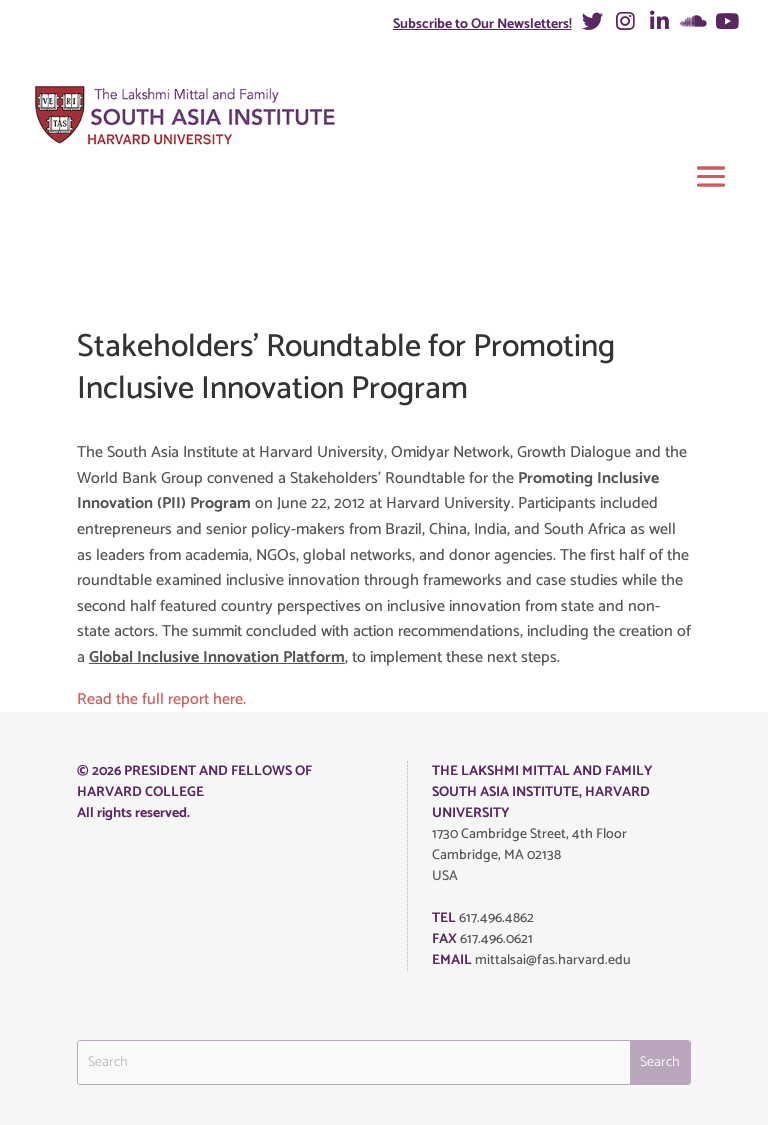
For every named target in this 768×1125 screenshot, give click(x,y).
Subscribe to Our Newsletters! (482, 24)
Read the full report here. (161, 699)
